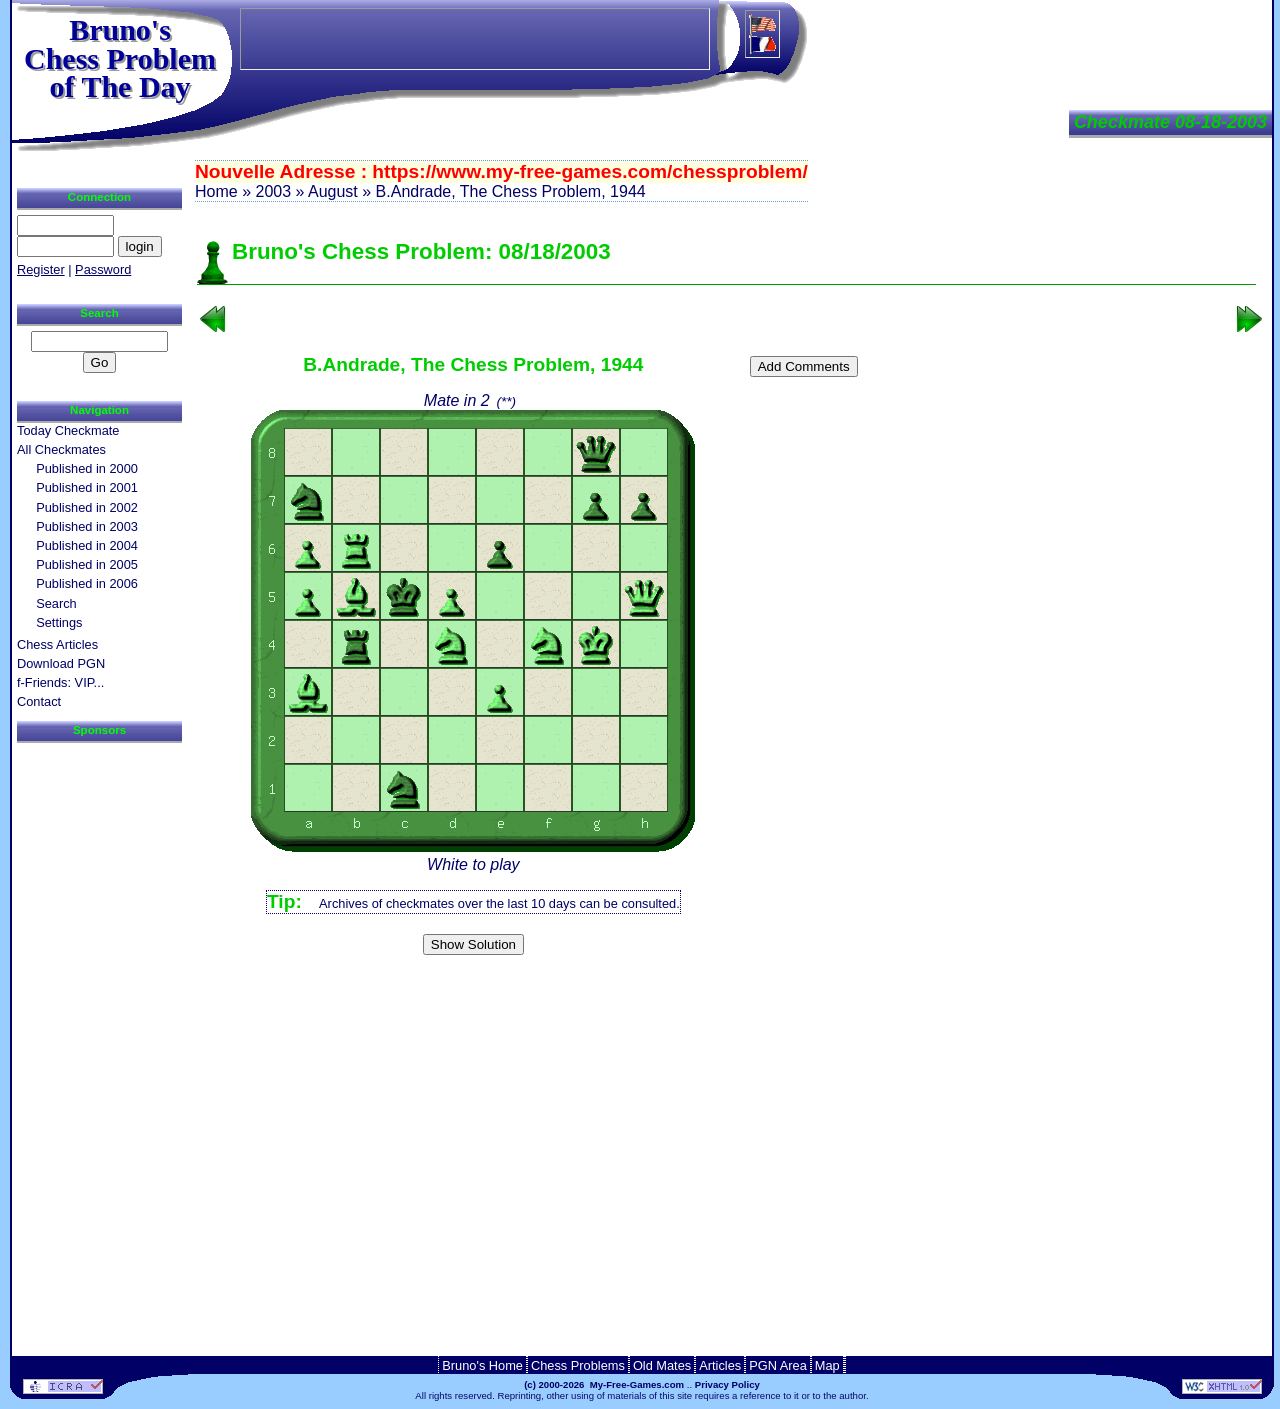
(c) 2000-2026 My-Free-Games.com (604, 1384)
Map (827, 1365)
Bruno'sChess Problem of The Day (120, 58)
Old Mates (662, 1365)
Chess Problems (578, 1365)
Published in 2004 (87, 545)
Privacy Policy (727, 1384)
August (333, 191)
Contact (39, 701)
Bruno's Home (482, 1365)
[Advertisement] (727, 994)
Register (41, 269)
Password (103, 269)
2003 (273, 191)
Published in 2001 (87, 487)
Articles (720, 1365)
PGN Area (778, 1365)
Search (56, 603)
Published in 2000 (87, 468)
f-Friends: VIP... (60, 682)
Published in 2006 (87, 583)
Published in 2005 (87, 564)
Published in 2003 (87, 526)
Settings (59, 622)
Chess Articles (57, 644)
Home (216, 191)
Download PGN (61, 663)
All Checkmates (61, 449)
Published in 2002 (87, 507)
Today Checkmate (68, 430)
